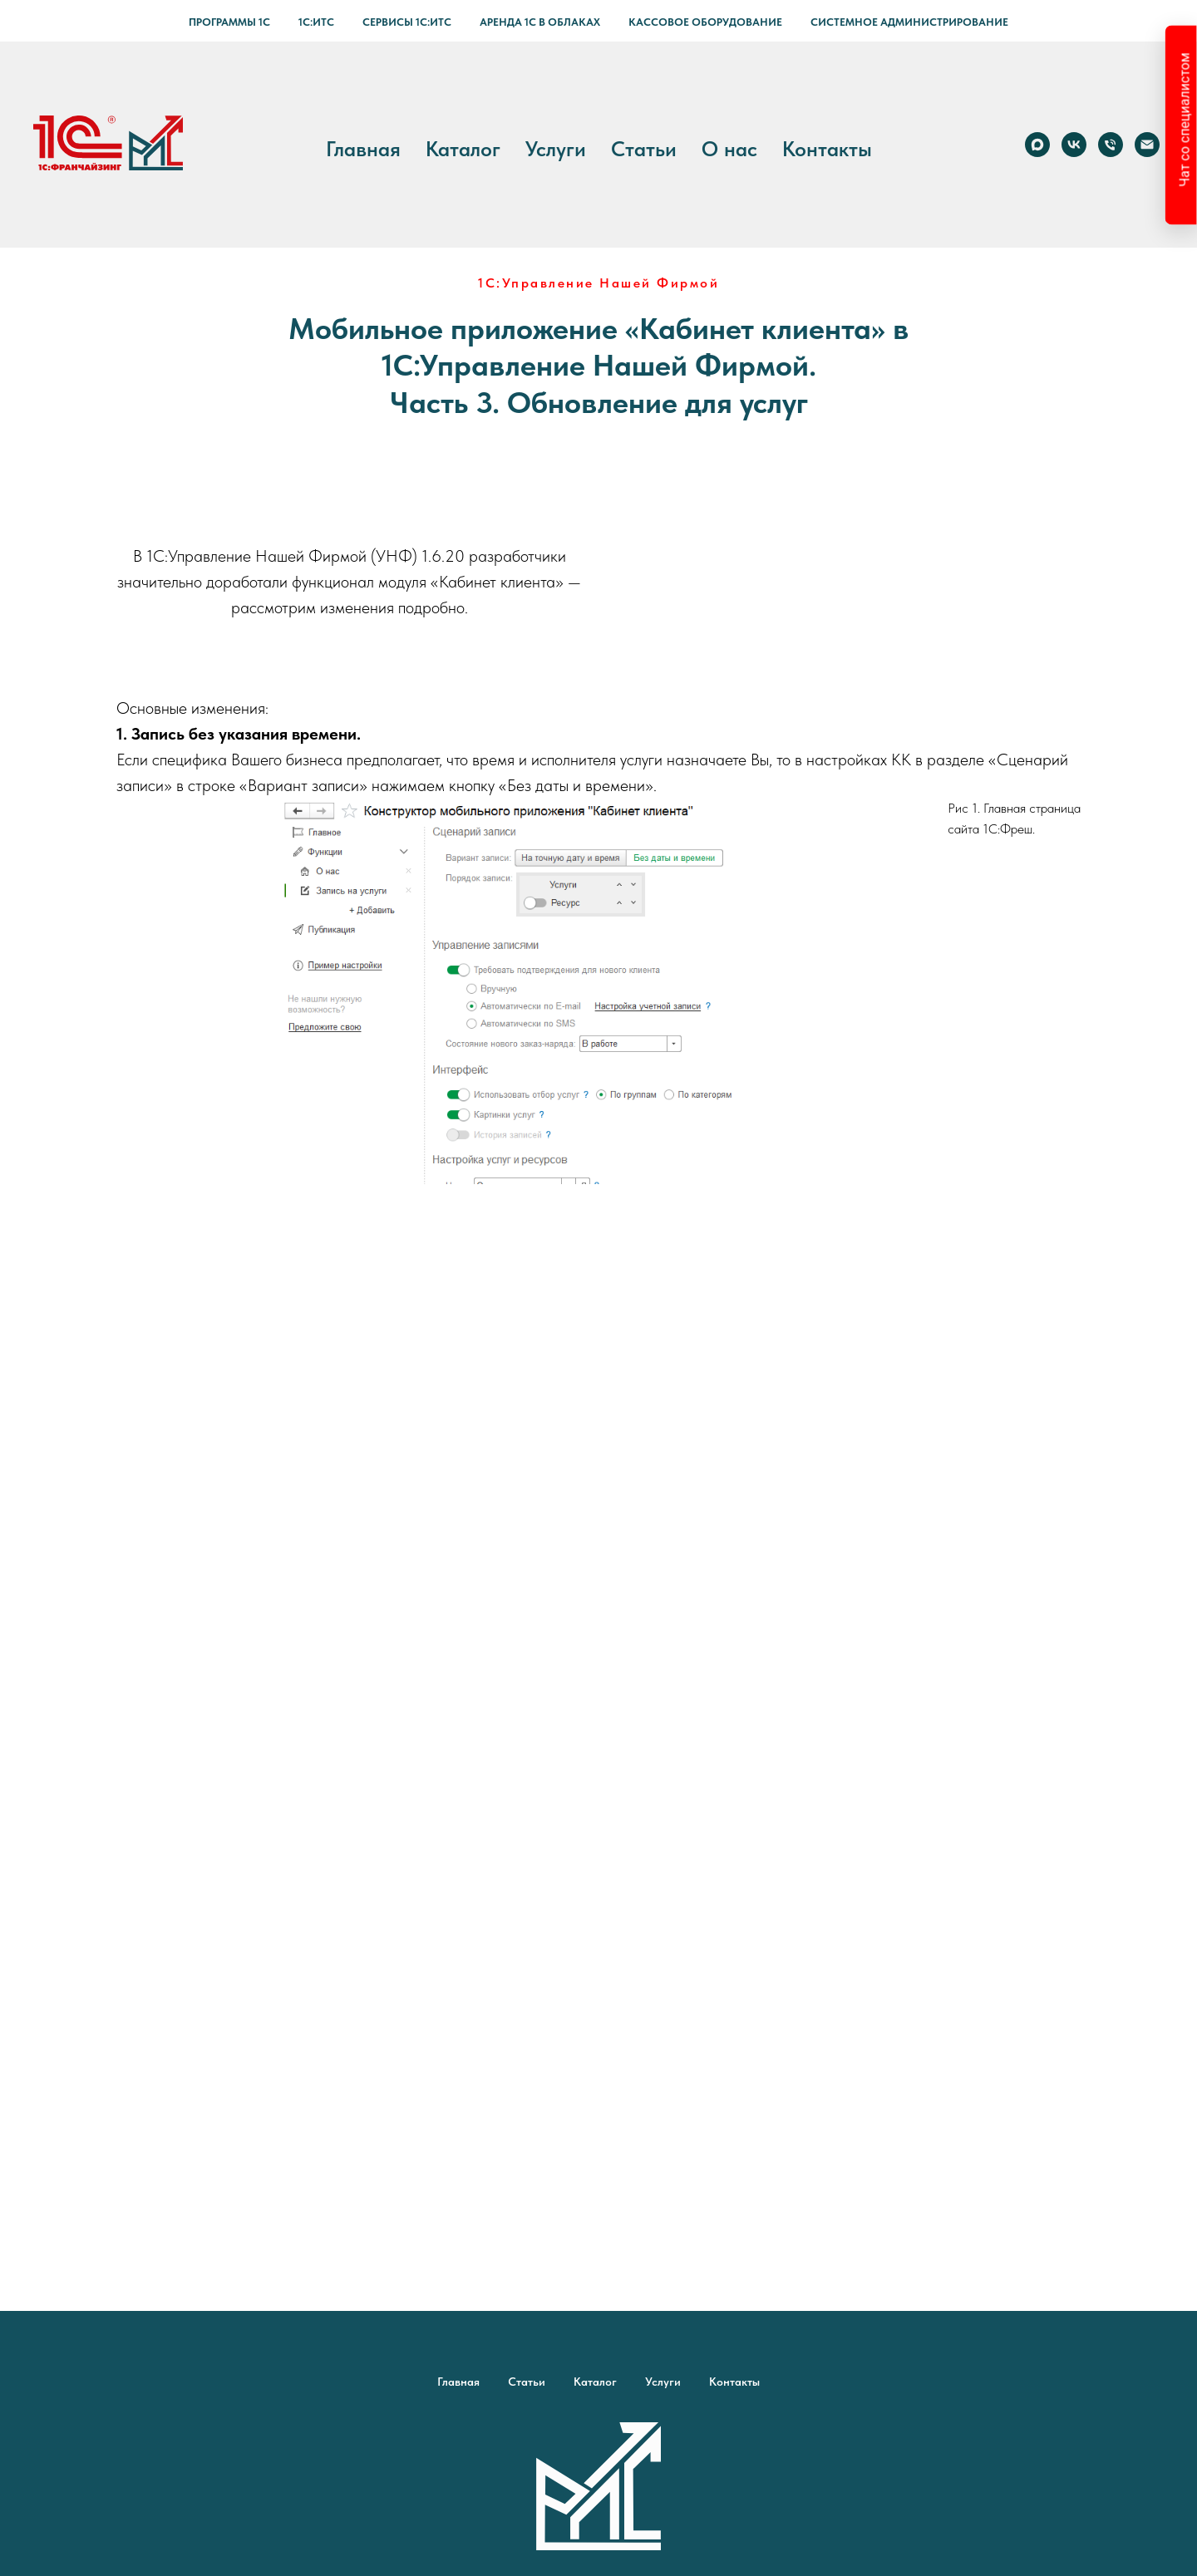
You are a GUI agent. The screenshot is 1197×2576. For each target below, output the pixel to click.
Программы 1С (229, 22)
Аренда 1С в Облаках (540, 22)
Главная (363, 148)
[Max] (1037, 144)
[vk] (1074, 144)
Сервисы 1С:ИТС (406, 22)
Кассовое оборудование (705, 22)
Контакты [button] (827, 148)
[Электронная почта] (1147, 144)
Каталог (463, 148)
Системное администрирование (909, 22)
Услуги (555, 148)
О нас (729, 148)
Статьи (644, 148)
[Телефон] (1110, 144)
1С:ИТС (316, 22)
